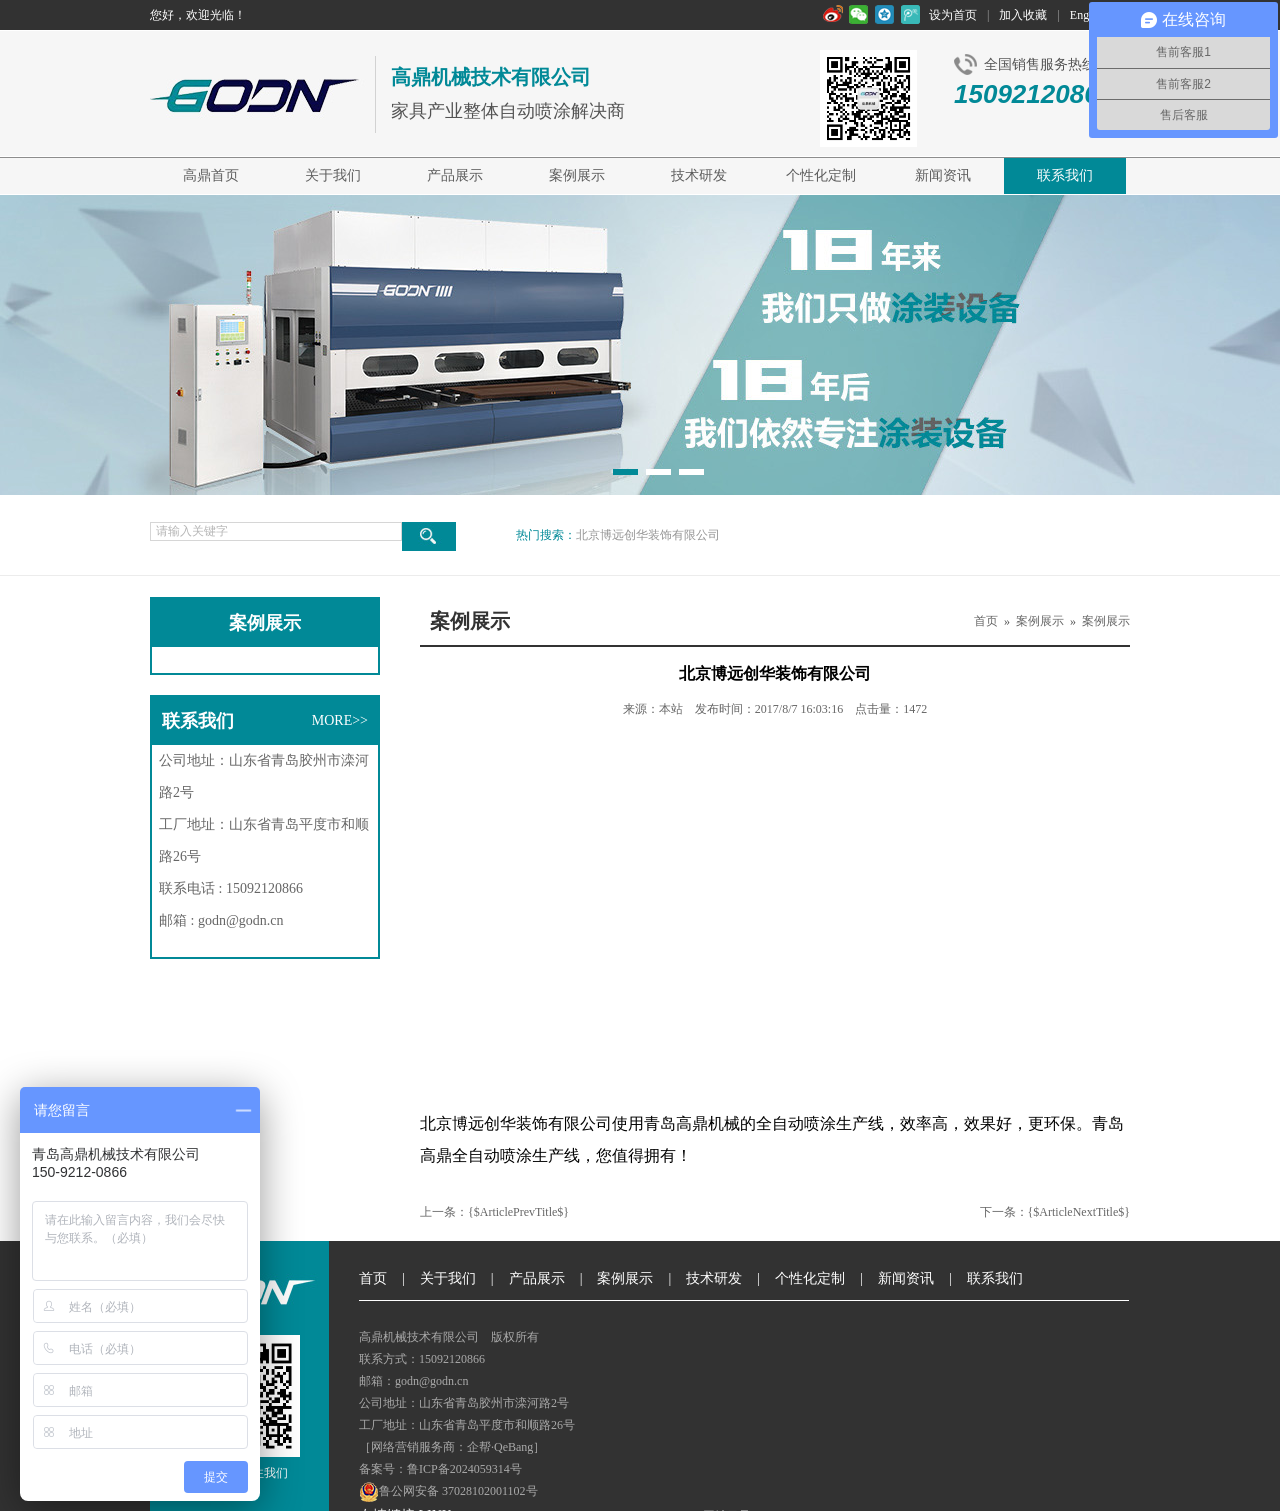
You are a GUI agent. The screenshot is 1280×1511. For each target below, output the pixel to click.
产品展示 (455, 175)
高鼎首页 (211, 175)
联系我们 (1065, 175)
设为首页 (953, 15)
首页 (986, 621)
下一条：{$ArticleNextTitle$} (1055, 1212)
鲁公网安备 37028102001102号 (448, 1492)
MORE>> (340, 720)
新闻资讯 (943, 175)
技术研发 (699, 175)
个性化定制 (821, 175)
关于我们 (333, 175)
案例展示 (577, 175)
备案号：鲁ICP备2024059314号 (440, 1469)
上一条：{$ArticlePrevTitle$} (494, 1212)
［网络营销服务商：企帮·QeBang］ (452, 1447)
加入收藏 (1023, 15)
